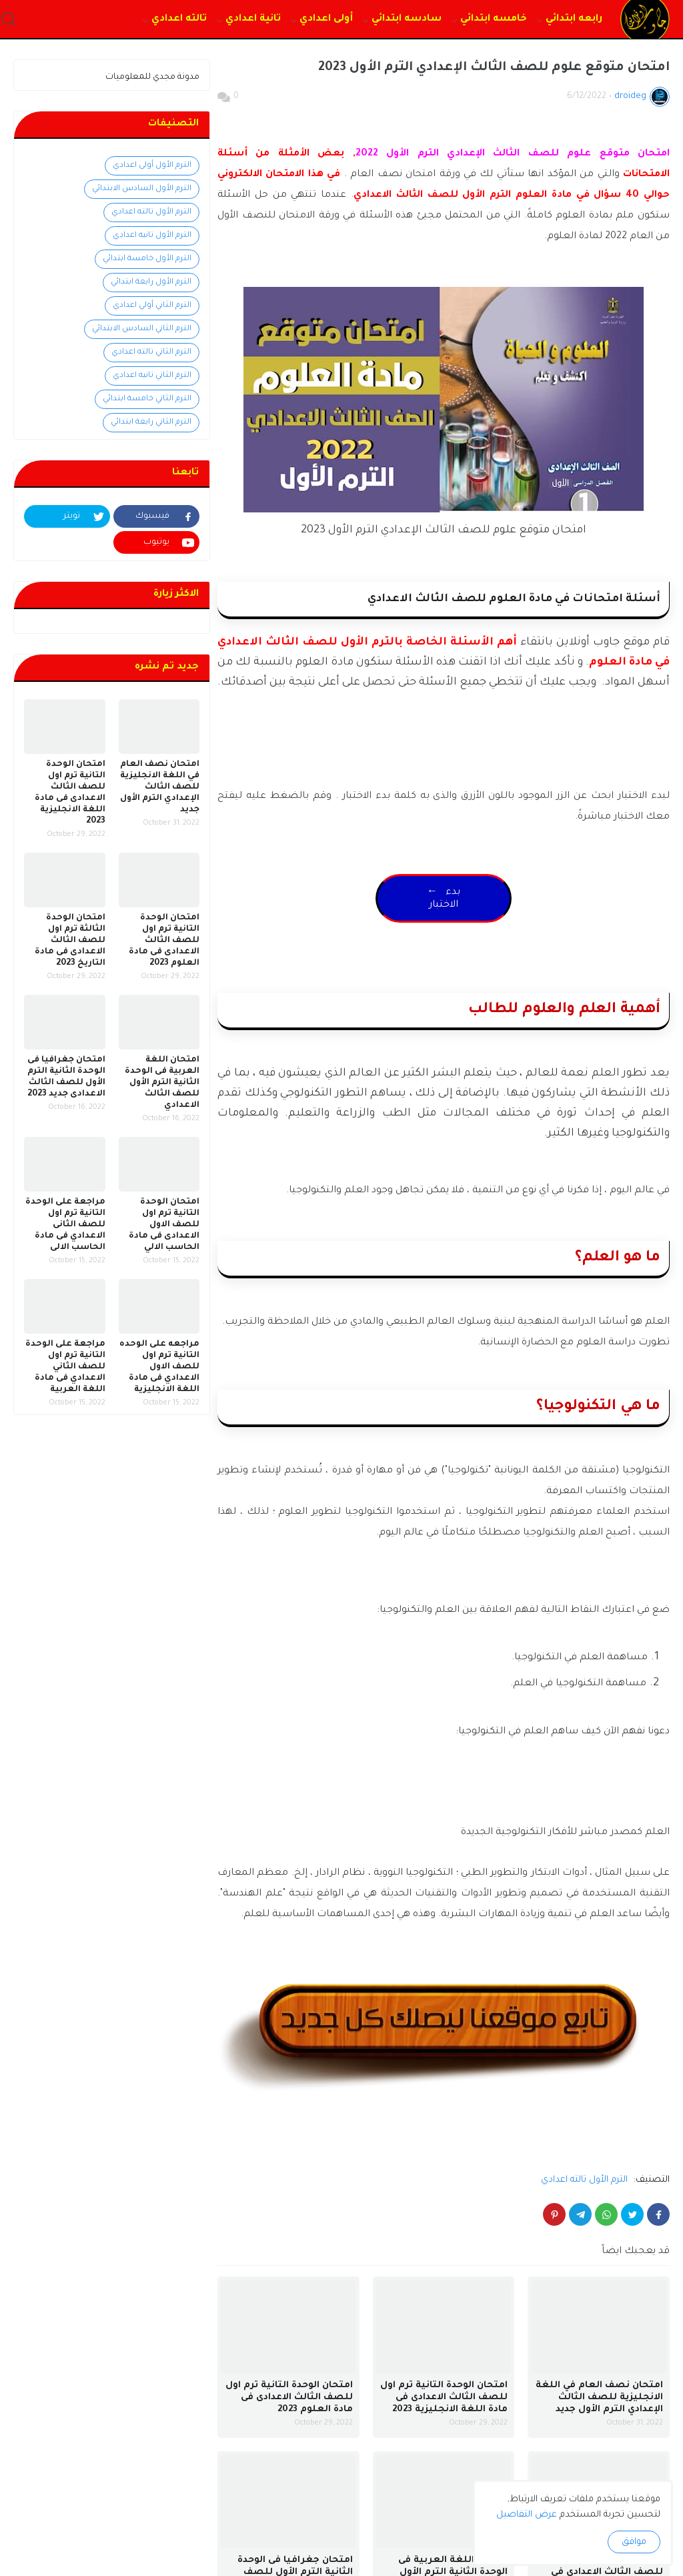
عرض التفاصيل (526, 2515)
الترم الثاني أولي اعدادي (152, 306)
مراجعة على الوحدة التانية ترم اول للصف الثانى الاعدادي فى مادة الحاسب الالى (65, 1225)
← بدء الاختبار (443, 899)
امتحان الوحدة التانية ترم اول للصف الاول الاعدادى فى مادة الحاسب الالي (164, 1225)
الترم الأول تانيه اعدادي (152, 236)
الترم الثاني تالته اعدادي (151, 352)
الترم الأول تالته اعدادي (584, 2180)
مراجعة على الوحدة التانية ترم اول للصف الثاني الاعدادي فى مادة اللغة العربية (65, 1367)
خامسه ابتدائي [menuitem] (493, 19)
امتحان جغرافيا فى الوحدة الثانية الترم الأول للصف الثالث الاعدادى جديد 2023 (66, 1077)
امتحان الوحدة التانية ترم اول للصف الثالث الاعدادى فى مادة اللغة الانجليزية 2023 (444, 2398)
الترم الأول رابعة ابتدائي (151, 282)
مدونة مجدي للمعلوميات (152, 77)
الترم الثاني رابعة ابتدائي (151, 422)
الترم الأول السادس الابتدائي (141, 189)
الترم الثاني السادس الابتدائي (141, 329)
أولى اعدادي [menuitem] (326, 19)
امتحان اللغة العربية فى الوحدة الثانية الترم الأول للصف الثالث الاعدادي (162, 1082)
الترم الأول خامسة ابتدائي (147, 259)
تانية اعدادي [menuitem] (253, 19)
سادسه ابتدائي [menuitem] (407, 19)
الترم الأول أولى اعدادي (152, 165)
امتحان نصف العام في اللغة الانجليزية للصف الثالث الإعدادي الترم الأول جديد (599, 2398)
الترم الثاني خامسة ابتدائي (147, 399)
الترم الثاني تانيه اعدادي (152, 376)
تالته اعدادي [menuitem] (179, 19)
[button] (8, 19)
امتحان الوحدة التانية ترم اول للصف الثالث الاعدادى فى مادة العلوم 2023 (289, 2398)
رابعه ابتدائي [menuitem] (574, 19)
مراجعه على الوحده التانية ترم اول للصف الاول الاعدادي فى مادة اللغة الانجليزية (159, 1367)
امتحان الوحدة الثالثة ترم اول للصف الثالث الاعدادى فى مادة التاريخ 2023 (70, 940)
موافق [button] (634, 2542)
